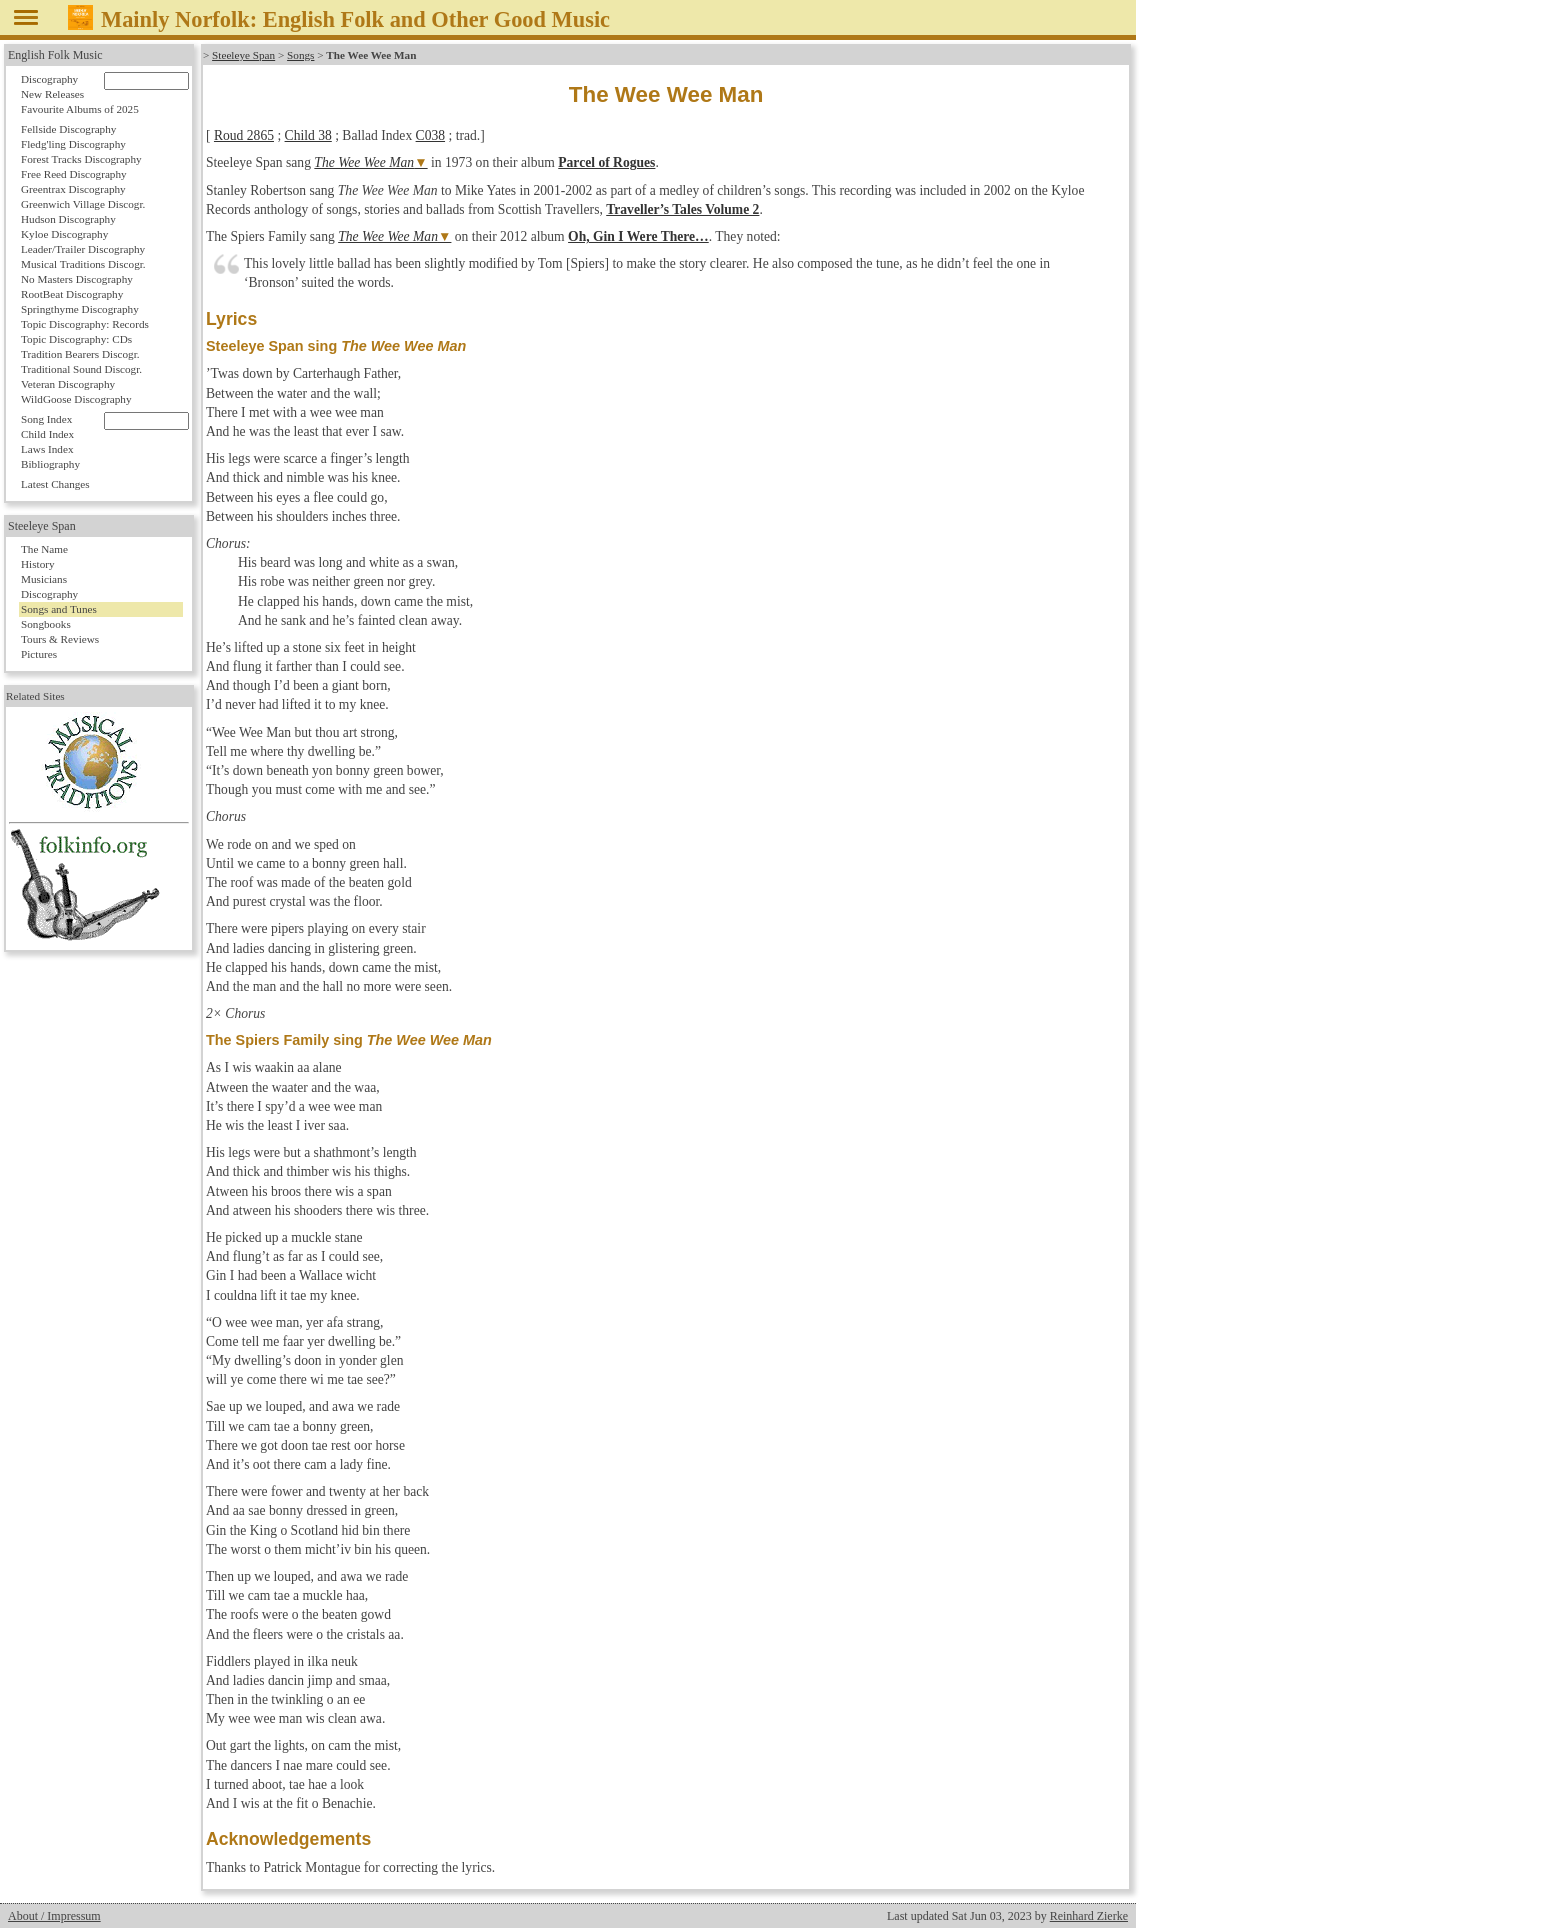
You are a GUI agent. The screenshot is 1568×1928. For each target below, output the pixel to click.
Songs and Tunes (59, 609)
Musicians (44, 579)
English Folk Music (55, 55)
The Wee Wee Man (364, 162)
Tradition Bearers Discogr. (80, 354)
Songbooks (46, 624)
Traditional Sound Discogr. (81, 369)
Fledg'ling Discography (73, 144)
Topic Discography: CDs (76, 339)
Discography (49, 79)
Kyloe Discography (64, 234)
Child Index (47, 434)
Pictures (39, 654)
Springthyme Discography (80, 309)
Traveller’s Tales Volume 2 (682, 209)
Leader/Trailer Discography (83, 249)
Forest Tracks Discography (81, 159)
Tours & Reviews (60, 639)
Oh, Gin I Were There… (638, 236)
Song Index (46, 419)
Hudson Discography (68, 219)
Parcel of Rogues (606, 162)
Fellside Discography (68, 129)
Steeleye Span (243, 55)
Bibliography (50, 464)
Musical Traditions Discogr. (83, 264)
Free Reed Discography (74, 174)
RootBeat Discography (72, 294)
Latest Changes (55, 484)
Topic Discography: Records (85, 324)
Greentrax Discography (73, 189)
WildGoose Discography (76, 399)
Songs (300, 55)
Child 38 (308, 135)
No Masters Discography (77, 279)
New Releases (52, 94)
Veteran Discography (68, 384)
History (38, 564)
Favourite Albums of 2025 (80, 109)
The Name (44, 549)
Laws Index (47, 449)
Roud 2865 (244, 135)
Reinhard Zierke (1089, 1916)
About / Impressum (54, 1916)
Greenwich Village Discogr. (83, 204)
